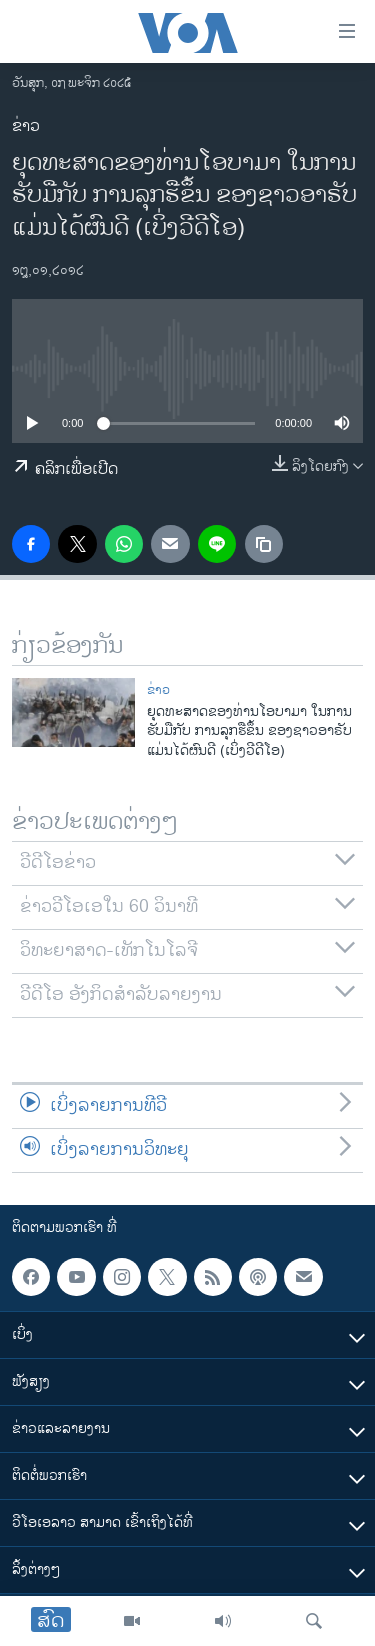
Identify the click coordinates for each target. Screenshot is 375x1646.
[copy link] (264, 544)
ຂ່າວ (26, 126)
